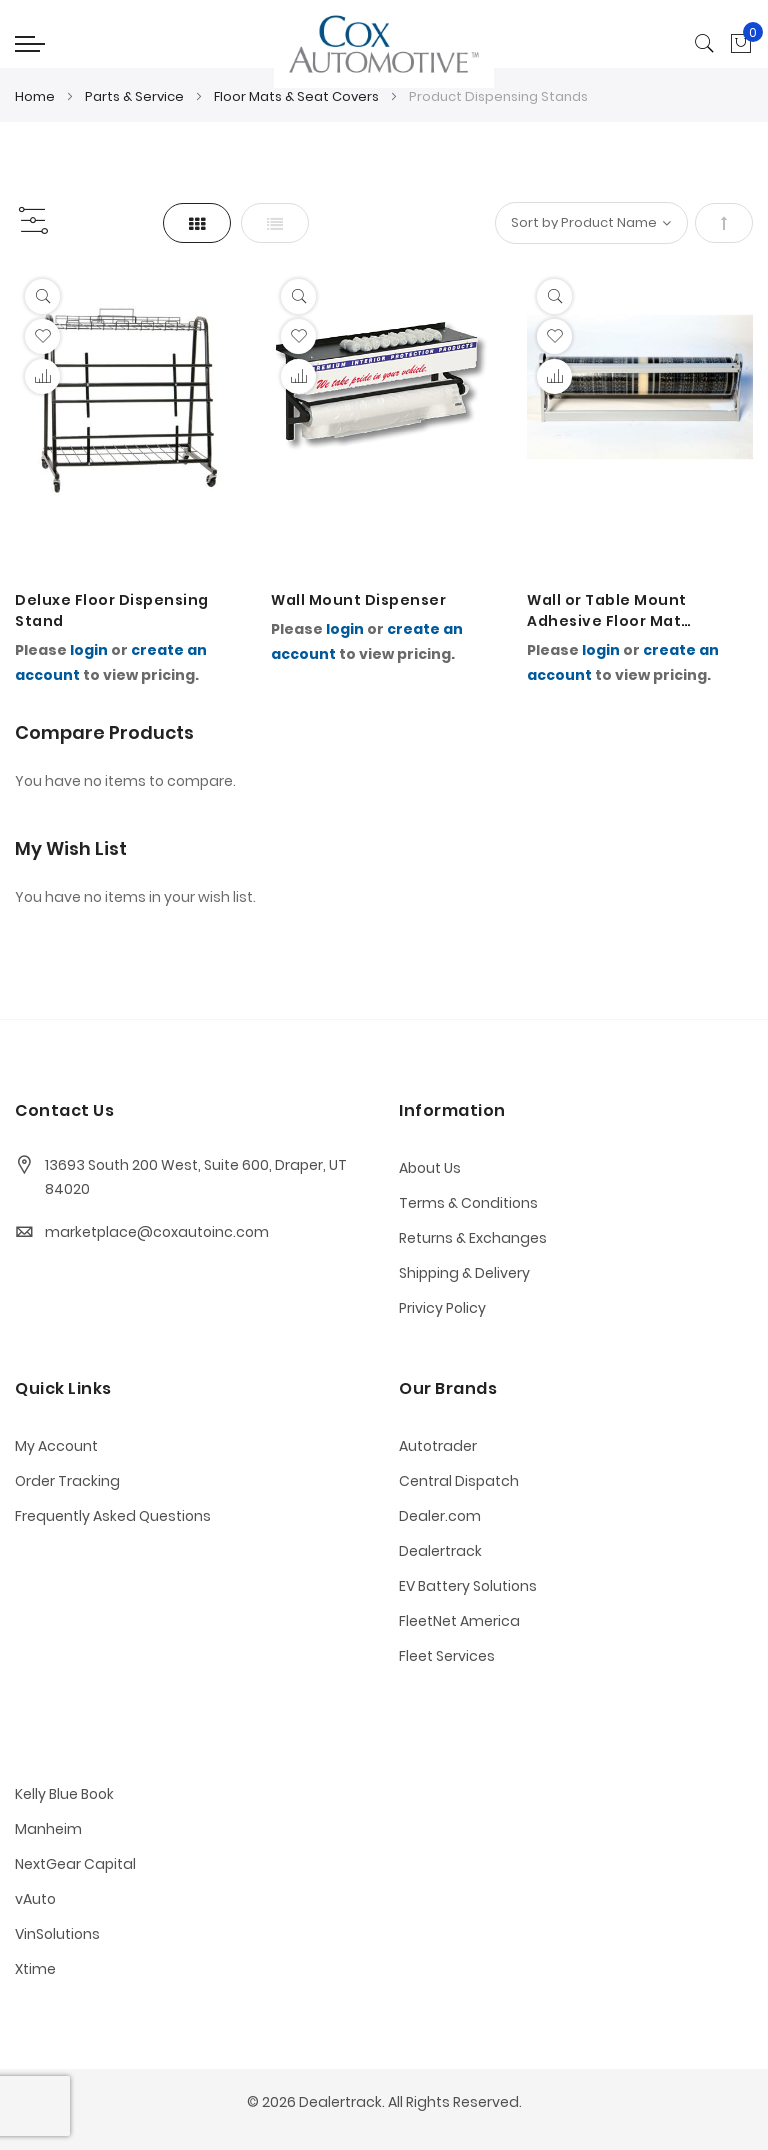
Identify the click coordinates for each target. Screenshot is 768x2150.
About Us (430, 1168)
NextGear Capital (75, 1864)
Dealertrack (440, 1551)
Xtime (35, 1969)
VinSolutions (57, 1934)
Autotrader (438, 1446)
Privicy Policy (442, 1308)
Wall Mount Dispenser (358, 600)
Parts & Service (136, 96)
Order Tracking (67, 1481)
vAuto (35, 1899)
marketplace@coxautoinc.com (157, 1232)
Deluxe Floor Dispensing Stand (112, 610)
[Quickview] (42, 296)
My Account (56, 1446)
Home (36, 96)
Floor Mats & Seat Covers (298, 96)
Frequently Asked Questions (113, 1516)
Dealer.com (440, 1516)
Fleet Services (447, 1656)
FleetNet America (459, 1621)
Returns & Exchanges (473, 1238)
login (89, 650)
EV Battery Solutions (468, 1586)
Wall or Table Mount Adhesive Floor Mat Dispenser (607, 611)
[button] (42, 336)
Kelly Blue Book (64, 1794)
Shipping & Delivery (464, 1273)
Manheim (48, 1829)
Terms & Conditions (468, 1203)
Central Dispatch (459, 1481)
